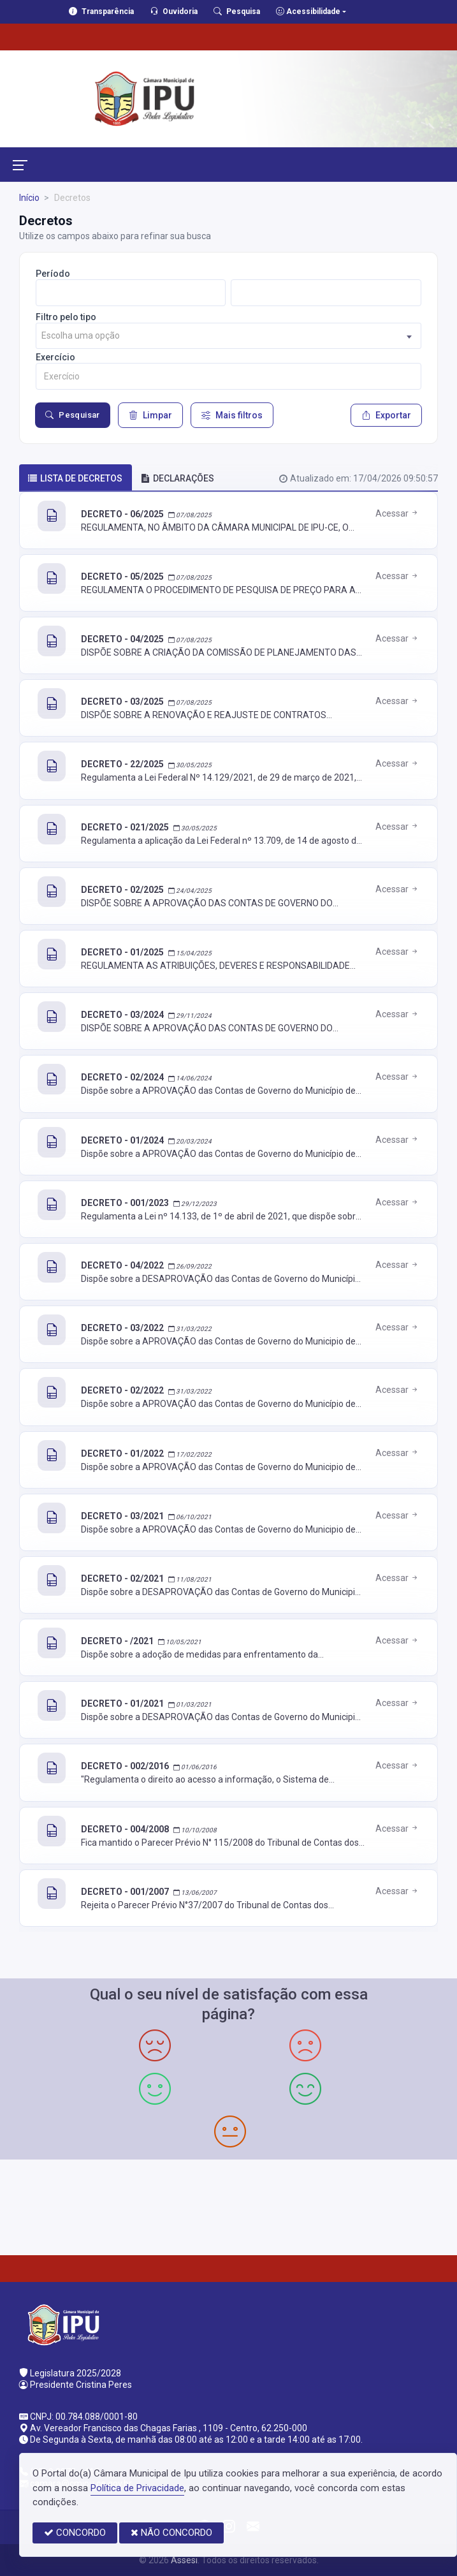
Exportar (386, 415)
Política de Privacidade (137, 2488)
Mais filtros (232, 415)
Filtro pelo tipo (66, 317)
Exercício (55, 357)
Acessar (397, 513)
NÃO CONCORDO (171, 2532)
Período (53, 274)
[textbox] (228, 335)
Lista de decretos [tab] (75, 478)
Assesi (184, 2560)
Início (29, 198)
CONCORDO (75, 2532)
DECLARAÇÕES (177, 478)
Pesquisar (72, 415)
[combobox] (228, 336)
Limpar (150, 415)
